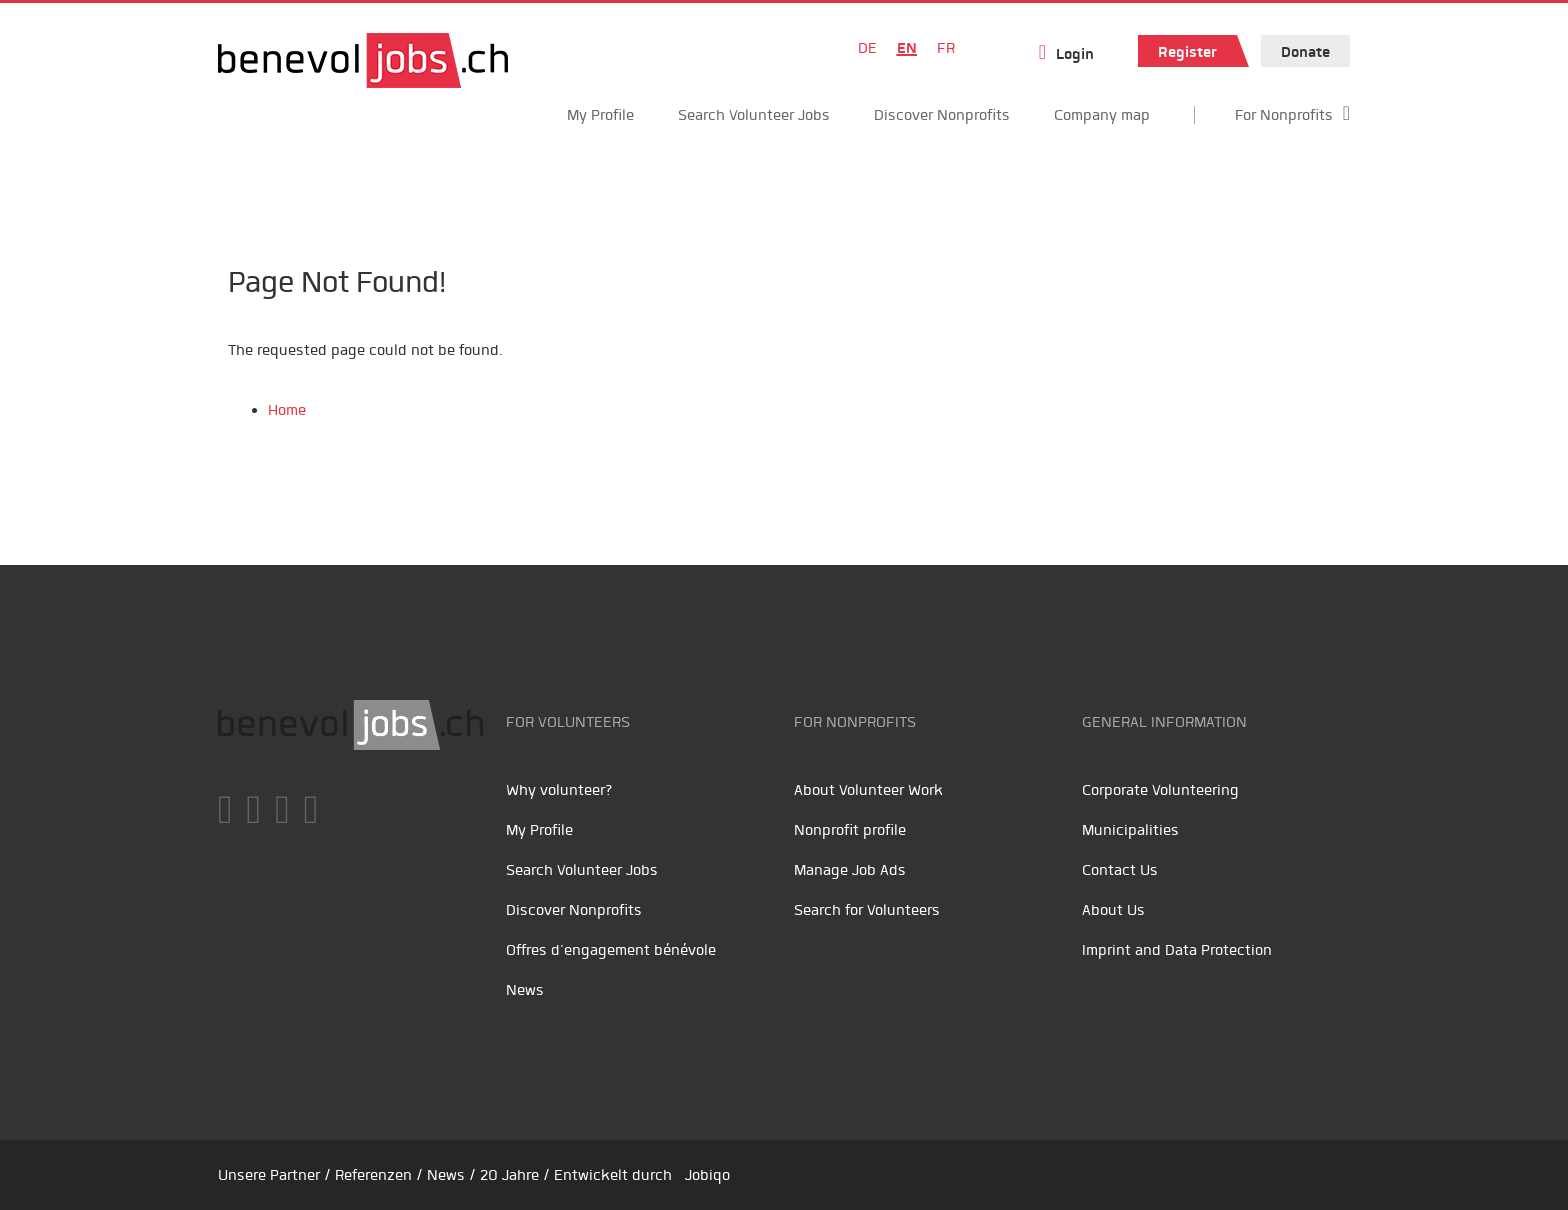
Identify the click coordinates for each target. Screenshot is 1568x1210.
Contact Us (1120, 870)
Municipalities (1130, 830)
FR (946, 48)
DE (867, 48)
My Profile (600, 115)
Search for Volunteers (867, 910)
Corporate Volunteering (1160, 790)
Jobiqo (707, 1175)
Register (1187, 52)
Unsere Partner (269, 1175)
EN (907, 48)
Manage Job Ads (850, 870)
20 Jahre (509, 1175)
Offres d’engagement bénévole (611, 950)
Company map (1102, 115)
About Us (1113, 910)
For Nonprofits (1284, 115)
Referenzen (373, 1175)
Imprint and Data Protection (1177, 950)
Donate (1305, 52)
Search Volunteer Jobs (754, 115)
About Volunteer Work (868, 790)
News (525, 990)
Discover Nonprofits (942, 115)
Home (287, 410)
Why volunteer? (559, 790)
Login (1075, 54)
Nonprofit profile (850, 830)
